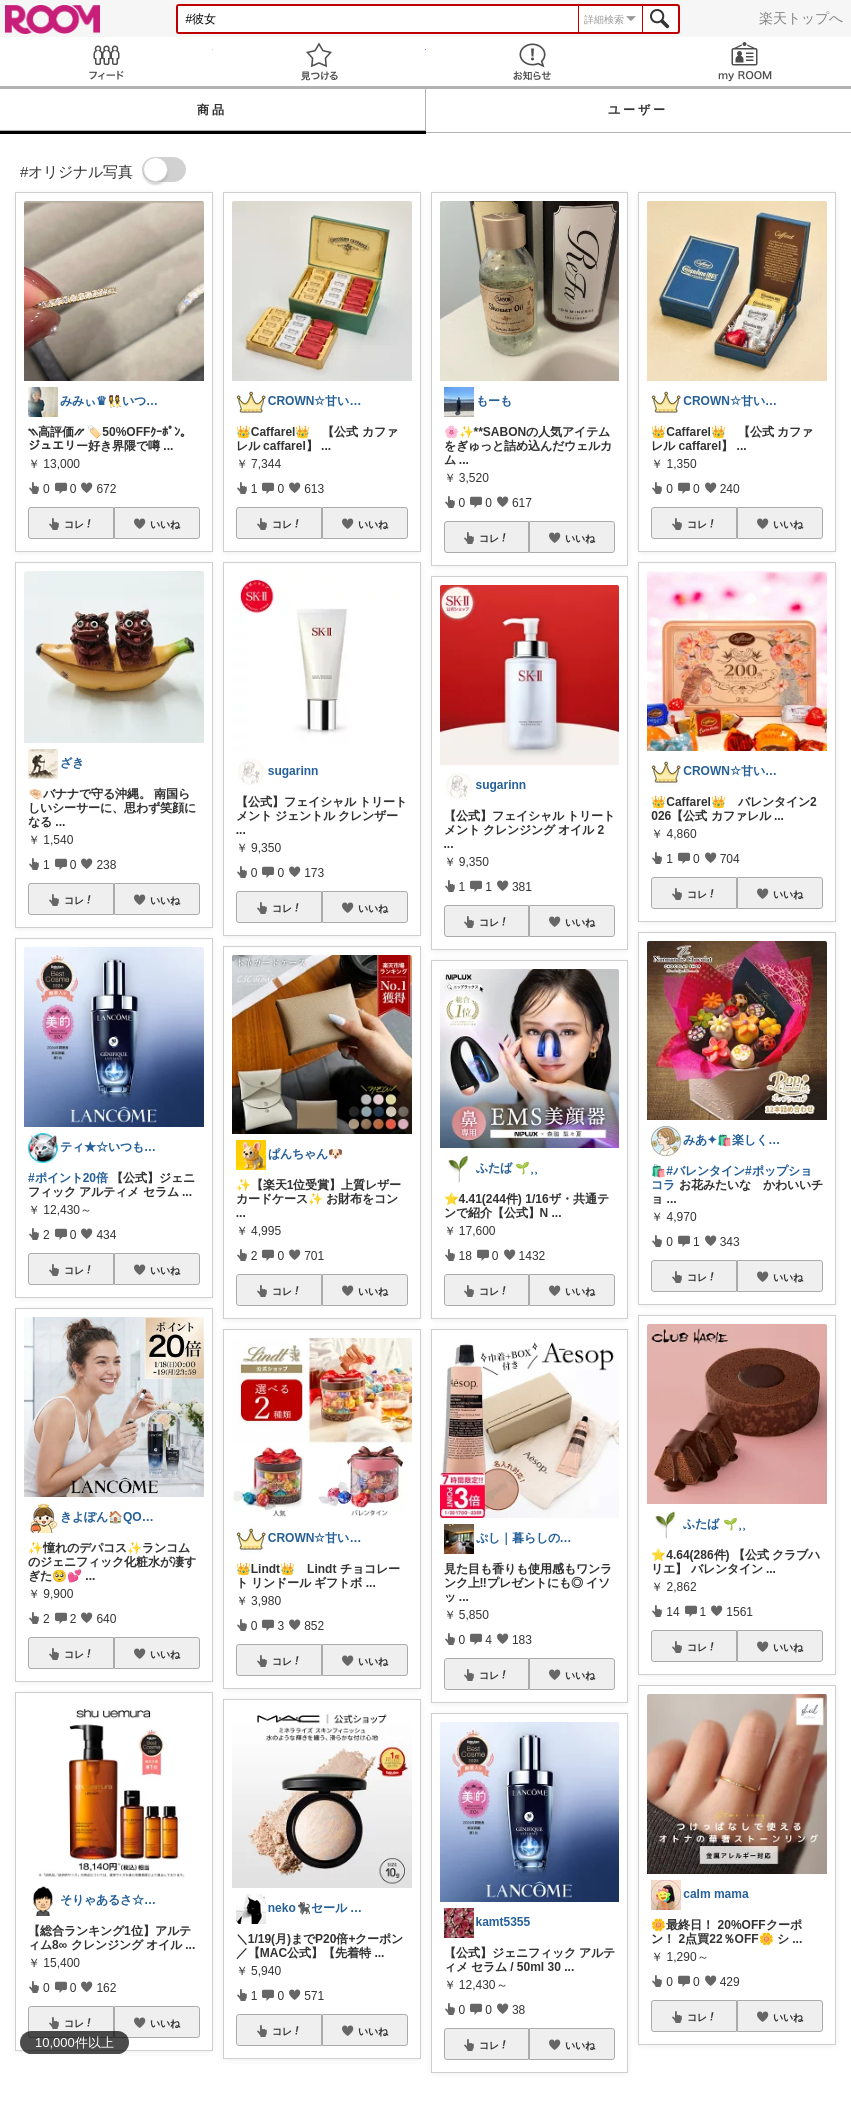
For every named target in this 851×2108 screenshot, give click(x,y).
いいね (165, 524)
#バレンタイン (705, 1171)
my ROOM (744, 61)
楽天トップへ (801, 18)
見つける (319, 61)
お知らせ (532, 61)
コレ (79, 524)
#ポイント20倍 (68, 1178)
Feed (106, 61)
